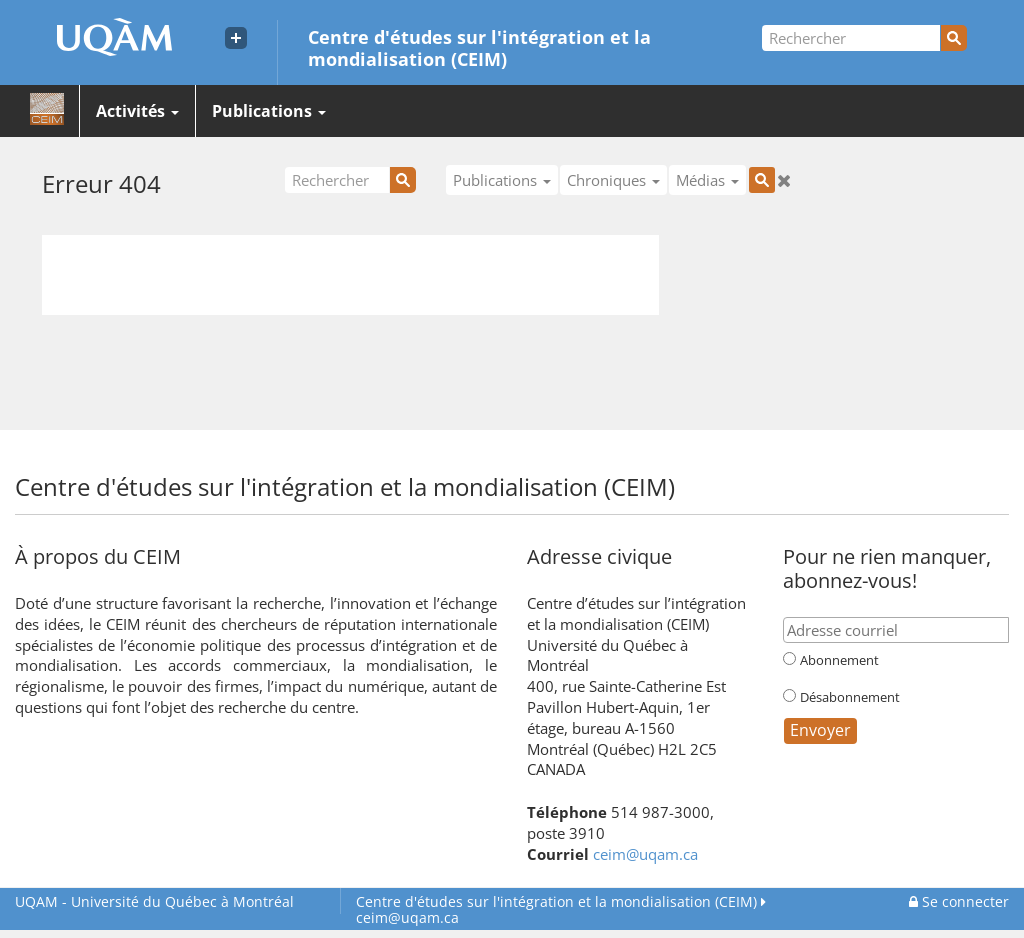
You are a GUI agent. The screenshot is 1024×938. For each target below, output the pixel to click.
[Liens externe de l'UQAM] (236, 38)
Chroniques (613, 180)
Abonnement (839, 660)
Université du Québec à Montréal (154, 901)
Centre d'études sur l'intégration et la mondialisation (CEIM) (479, 47)
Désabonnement (850, 697)
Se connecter (959, 901)
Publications (269, 111)
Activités (137, 111)
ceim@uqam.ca (645, 854)
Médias (707, 180)
